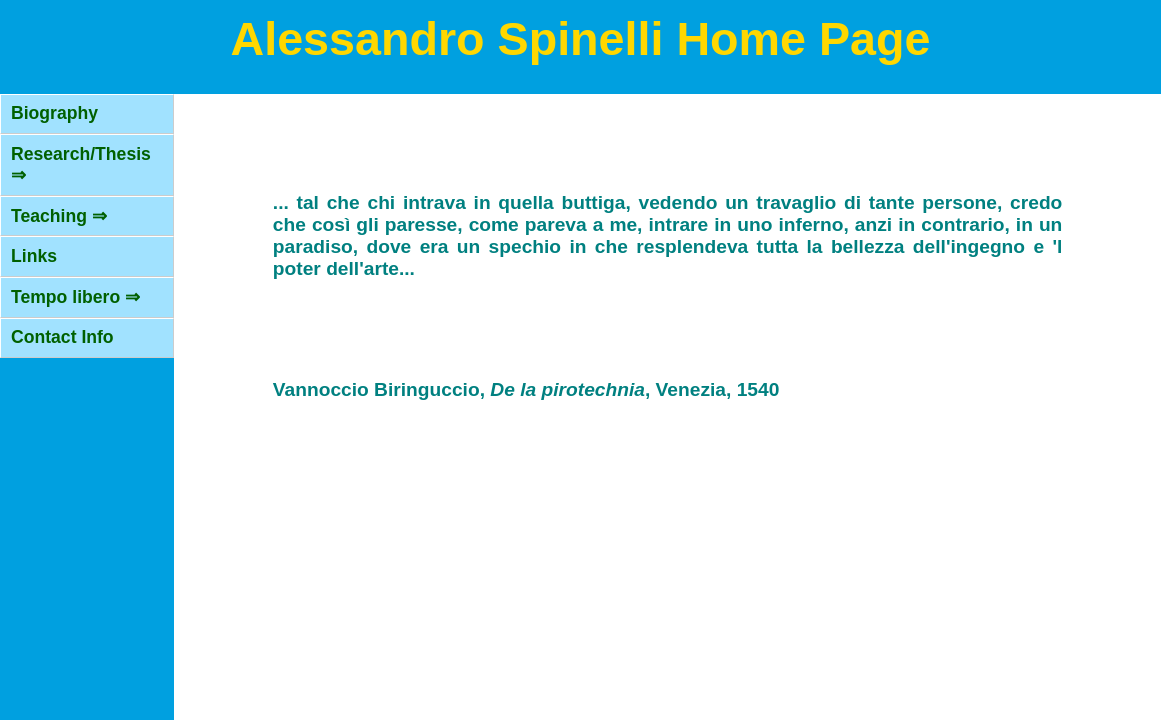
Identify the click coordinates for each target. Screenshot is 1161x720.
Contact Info (62, 337)
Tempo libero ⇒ (75, 297)
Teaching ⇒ (59, 216)
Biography (54, 113)
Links (34, 256)
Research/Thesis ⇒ (81, 164)
